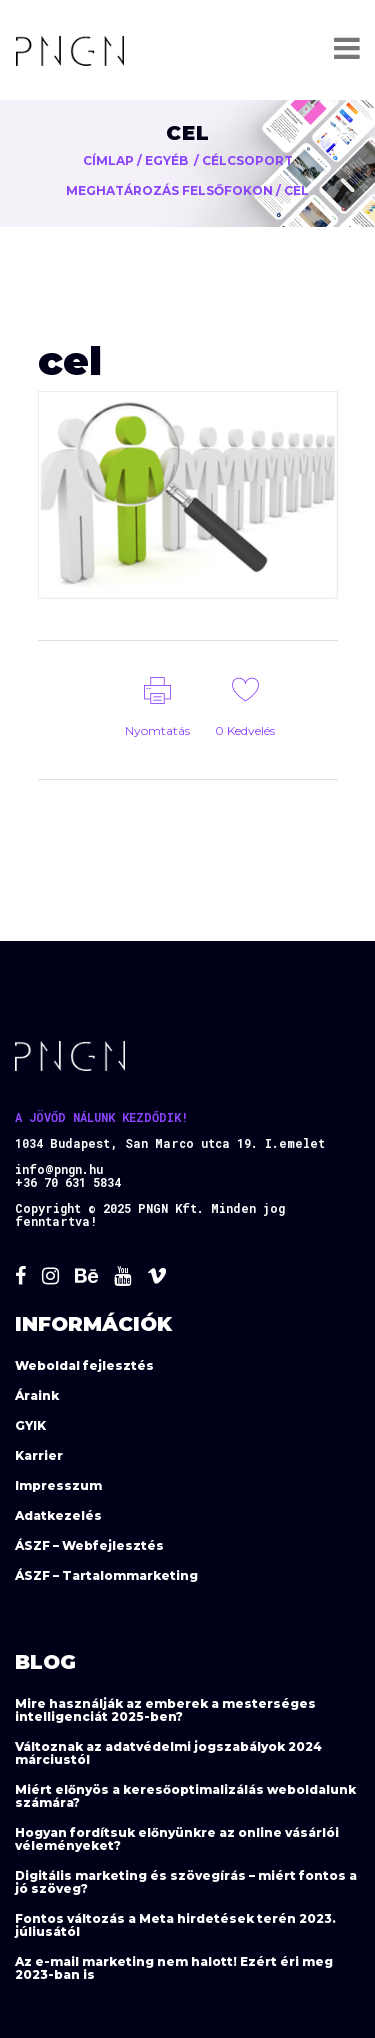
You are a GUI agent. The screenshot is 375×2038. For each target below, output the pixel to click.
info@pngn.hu (59, 1169)
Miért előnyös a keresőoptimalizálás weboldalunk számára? (185, 1796)
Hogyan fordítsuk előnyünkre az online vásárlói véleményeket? (177, 1839)
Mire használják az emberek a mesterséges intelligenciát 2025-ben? (165, 1710)
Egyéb (166, 160)
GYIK (30, 1425)
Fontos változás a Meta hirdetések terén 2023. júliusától (175, 1925)
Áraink (37, 1395)
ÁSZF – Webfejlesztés (89, 1545)
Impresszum (58, 1485)
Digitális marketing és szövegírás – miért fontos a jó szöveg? (186, 1882)
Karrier (39, 1455)
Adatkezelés (58, 1515)
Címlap (108, 160)
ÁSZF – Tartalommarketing (106, 1575)
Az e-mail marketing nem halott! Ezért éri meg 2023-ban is (174, 1968)
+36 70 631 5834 (68, 1182)
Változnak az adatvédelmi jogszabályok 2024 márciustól (168, 1753)
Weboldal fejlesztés (84, 1365)
